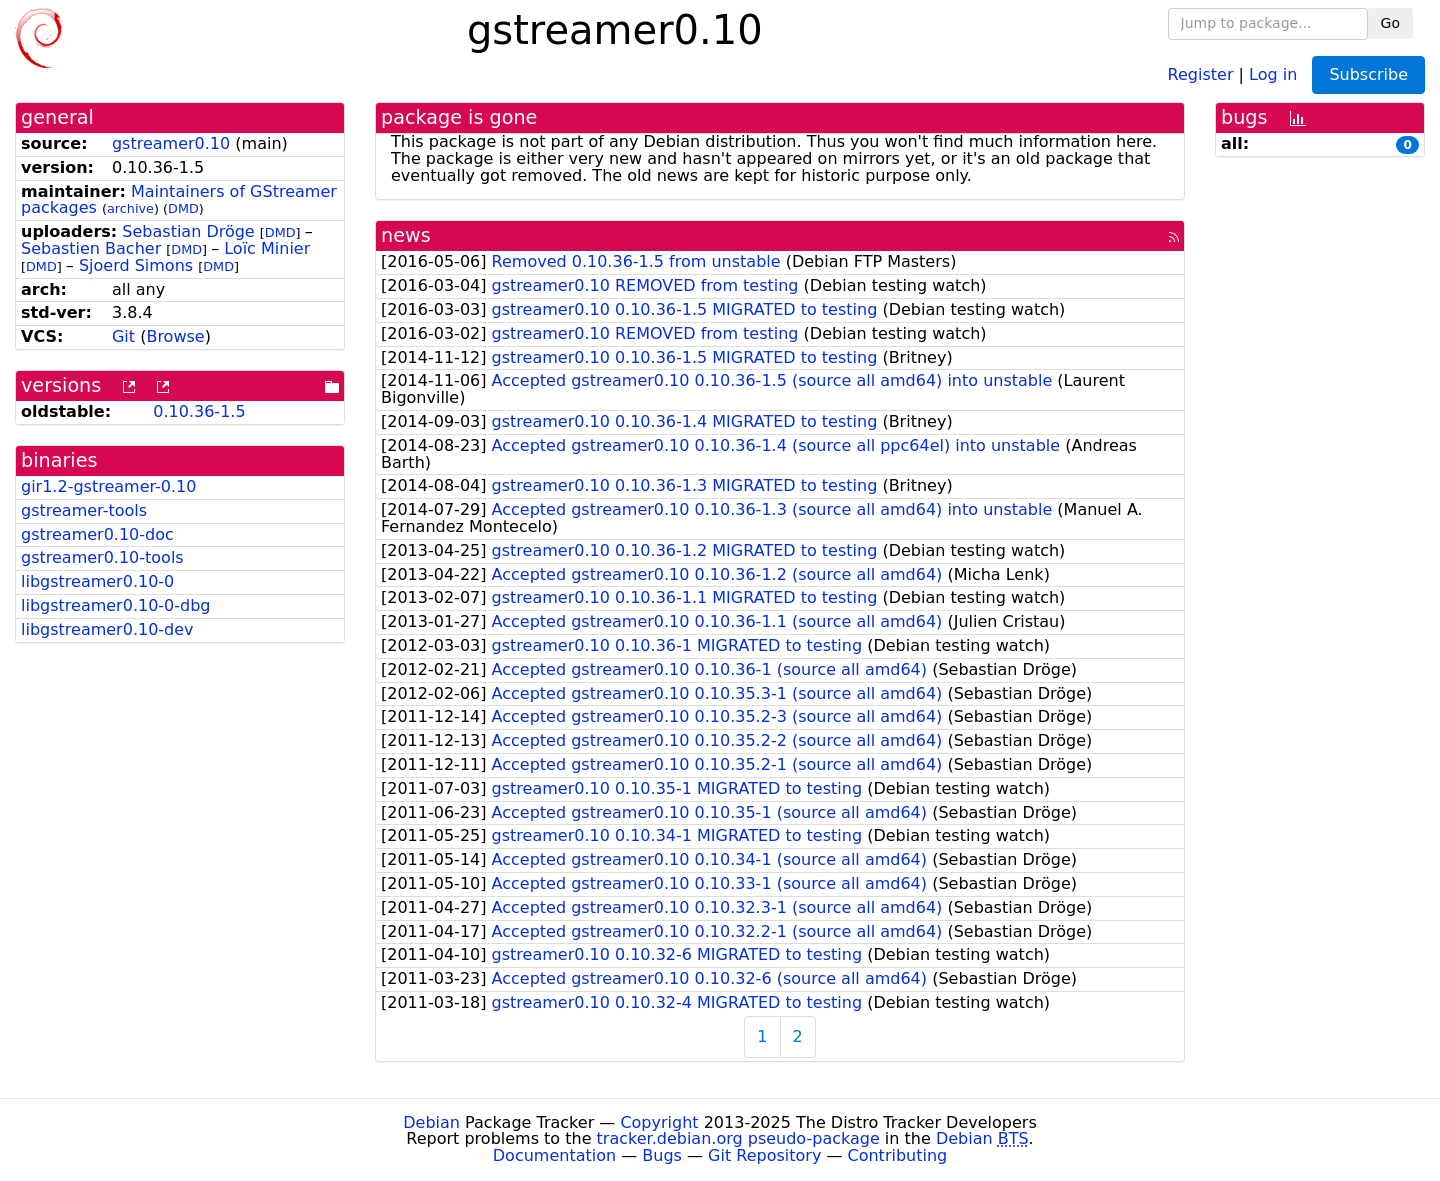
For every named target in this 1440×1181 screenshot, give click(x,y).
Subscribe (1368, 74)
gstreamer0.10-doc (97, 534)
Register (1201, 73)
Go (1390, 23)
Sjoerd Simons (136, 265)
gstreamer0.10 (171, 143)
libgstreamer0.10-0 (97, 581)
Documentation (554, 1155)
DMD (183, 208)
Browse (175, 336)
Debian (431, 1122)
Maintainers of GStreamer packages (179, 200)
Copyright (659, 1122)
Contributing (898, 1155)
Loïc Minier (267, 248)
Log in (1273, 73)
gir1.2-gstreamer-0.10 (108, 486)
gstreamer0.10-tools (102, 557)
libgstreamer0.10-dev (107, 629)
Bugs (662, 1155)
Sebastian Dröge (188, 231)
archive (130, 208)
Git (123, 336)
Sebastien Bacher (91, 248)
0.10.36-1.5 (199, 411)
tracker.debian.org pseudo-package (738, 1138)
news (406, 235)
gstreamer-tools (84, 510)
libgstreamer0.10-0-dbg (116, 605)
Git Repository (764, 1155)
